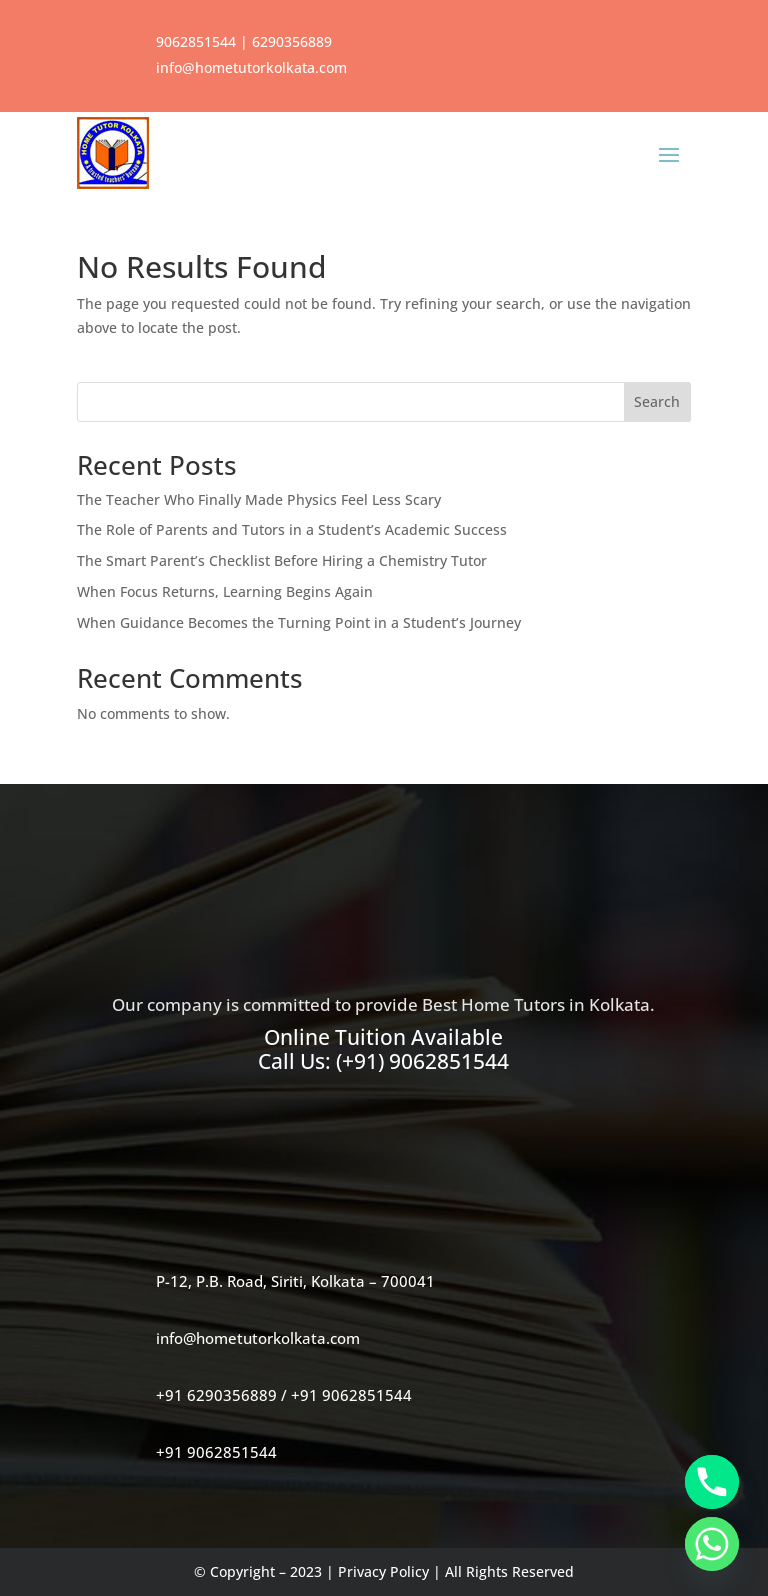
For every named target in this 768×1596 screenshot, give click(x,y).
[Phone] (712, 1482)
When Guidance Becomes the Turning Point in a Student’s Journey (299, 622)
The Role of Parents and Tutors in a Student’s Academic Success (292, 529)
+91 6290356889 (216, 1395)
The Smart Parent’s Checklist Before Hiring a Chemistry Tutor (282, 560)
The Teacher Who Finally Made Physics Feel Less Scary (259, 499)
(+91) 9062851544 (422, 1061)
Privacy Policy (383, 1571)
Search (657, 401)
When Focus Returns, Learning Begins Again (225, 591)
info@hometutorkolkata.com (251, 67)
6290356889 (292, 41)
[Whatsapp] (712, 1544)
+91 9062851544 (351, 1395)
